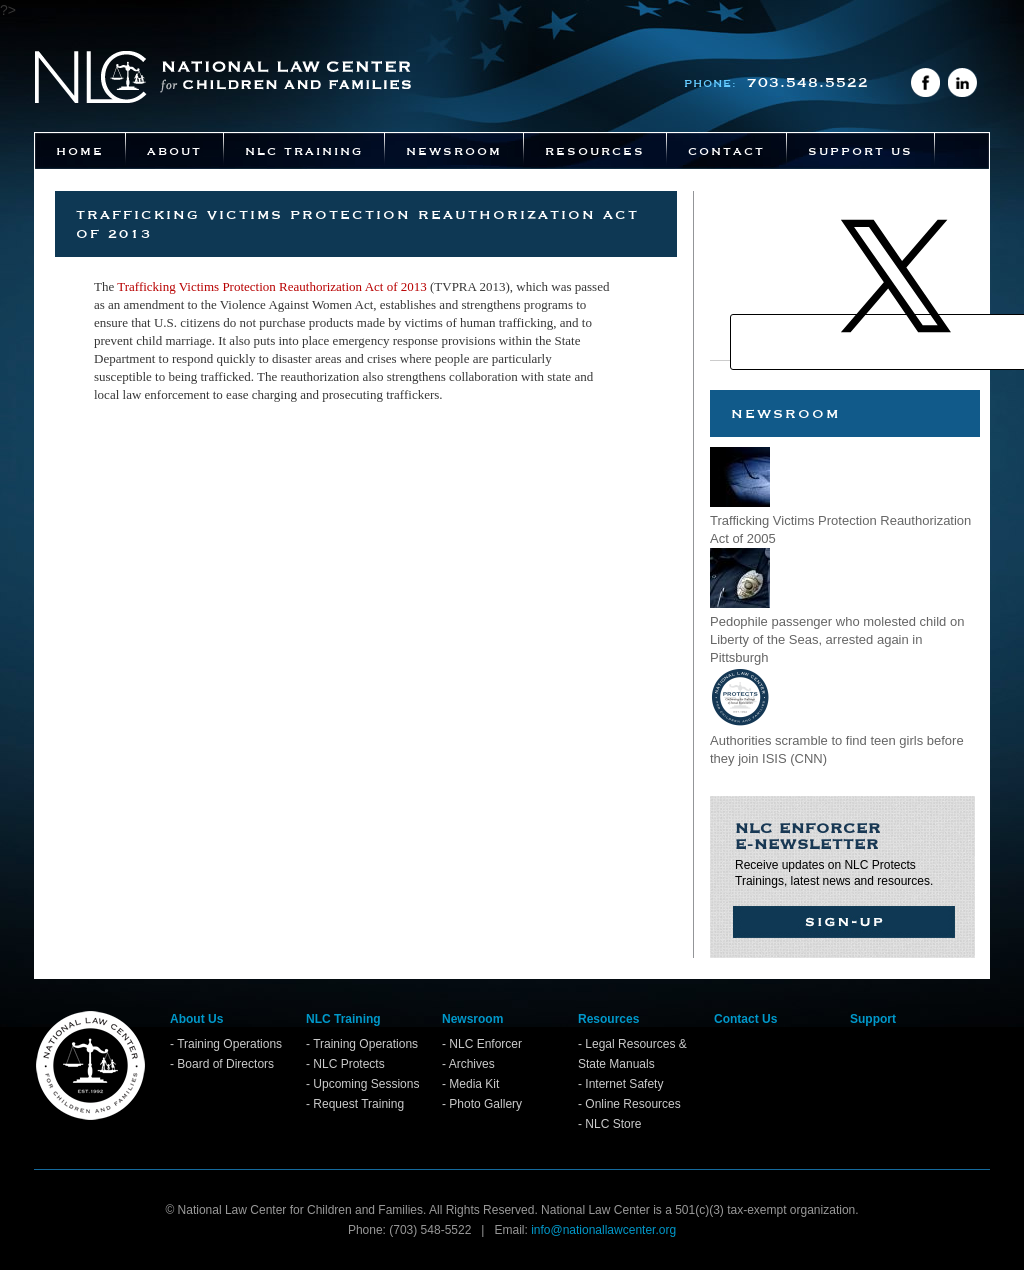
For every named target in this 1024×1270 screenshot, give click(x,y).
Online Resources (632, 1104)
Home (80, 150)
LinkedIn (962, 82)
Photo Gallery (485, 1104)
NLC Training (304, 150)
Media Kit (474, 1084)
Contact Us (745, 1019)
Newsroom (454, 150)
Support (873, 1019)
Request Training (358, 1104)
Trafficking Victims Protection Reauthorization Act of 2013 (272, 286)
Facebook (925, 82)
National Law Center (223, 77)
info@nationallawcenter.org (603, 1230)
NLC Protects (348, 1064)
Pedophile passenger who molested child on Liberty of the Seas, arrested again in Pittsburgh (837, 639)
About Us (196, 1019)
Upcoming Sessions (366, 1084)
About (174, 150)
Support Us (860, 150)
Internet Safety (624, 1084)
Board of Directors (225, 1064)
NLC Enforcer (485, 1044)
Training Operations (229, 1044)
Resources (595, 150)
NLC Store (613, 1124)
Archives (472, 1064)
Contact (726, 150)
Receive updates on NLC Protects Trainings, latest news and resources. (840, 852)
